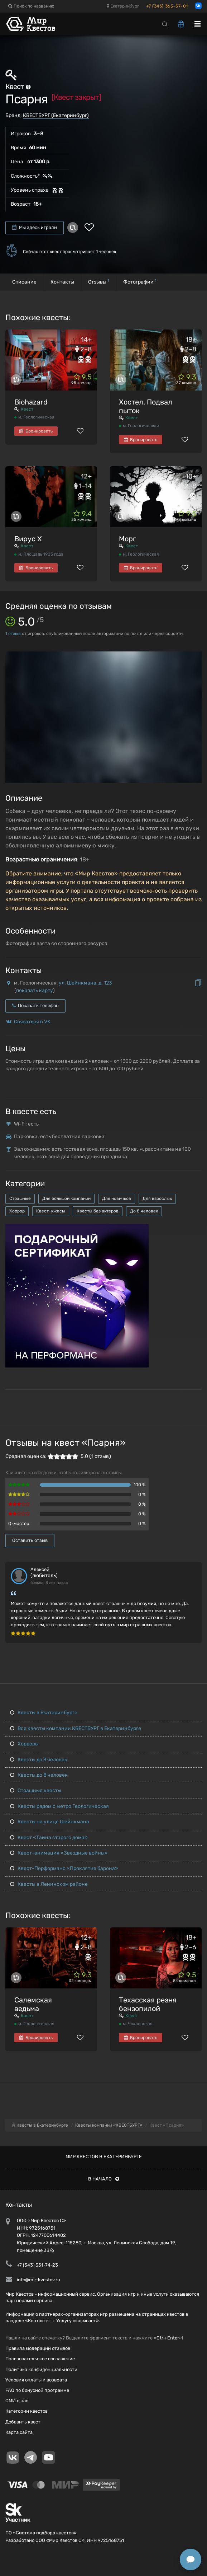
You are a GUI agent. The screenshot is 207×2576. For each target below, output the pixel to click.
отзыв (13, 633)
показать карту (34, 990)
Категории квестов (26, 2411)
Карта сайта (19, 2432)
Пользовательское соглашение (40, 2358)
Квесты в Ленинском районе (49, 1884)
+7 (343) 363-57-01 (167, 6)
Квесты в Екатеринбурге (43, 1713)
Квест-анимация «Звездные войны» (59, 1853)
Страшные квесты (35, 1790)
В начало (103, 2179)
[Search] (165, 23)
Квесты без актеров (98, 1211)
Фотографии (140, 281)
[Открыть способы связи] (190, 2559)
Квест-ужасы (50, 1211)
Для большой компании (66, 1198)
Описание (24, 282)
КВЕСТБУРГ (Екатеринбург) (56, 115)
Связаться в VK (32, 1022)
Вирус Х (28, 538)
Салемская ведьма (33, 2004)
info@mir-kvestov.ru (38, 2279)
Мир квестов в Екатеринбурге (104, 2156)
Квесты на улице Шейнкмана (49, 1822)
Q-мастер (18, 1523)
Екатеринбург (123, 6)
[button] (195, 657)
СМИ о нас (16, 2400)
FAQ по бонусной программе (37, 2390)
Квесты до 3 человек (38, 1760)
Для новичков (116, 1198)
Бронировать (36, 431)
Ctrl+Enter (168, 2338)
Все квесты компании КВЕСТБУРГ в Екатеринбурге (75, 1728)
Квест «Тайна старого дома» (49, 1837)
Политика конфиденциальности (41, 2369)
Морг (127, 538)
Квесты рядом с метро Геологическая (59, 1806)
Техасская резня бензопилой (148, 2004)
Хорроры (24, 1744)
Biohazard (31, 402)
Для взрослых (157, 1198)
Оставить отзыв (30, 1540)
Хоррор (17, 1211)
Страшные (20, 1198)
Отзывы (98, 281)
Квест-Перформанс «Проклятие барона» (64, 1868)
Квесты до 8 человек (39, 1775)
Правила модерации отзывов (37, 2348)
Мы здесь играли (34, 227)
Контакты (62, 282)
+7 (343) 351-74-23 (37, 2265)
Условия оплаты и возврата (36, 2380)
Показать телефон (35, 1005)
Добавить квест (22, 2422)
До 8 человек (144, 1211)
